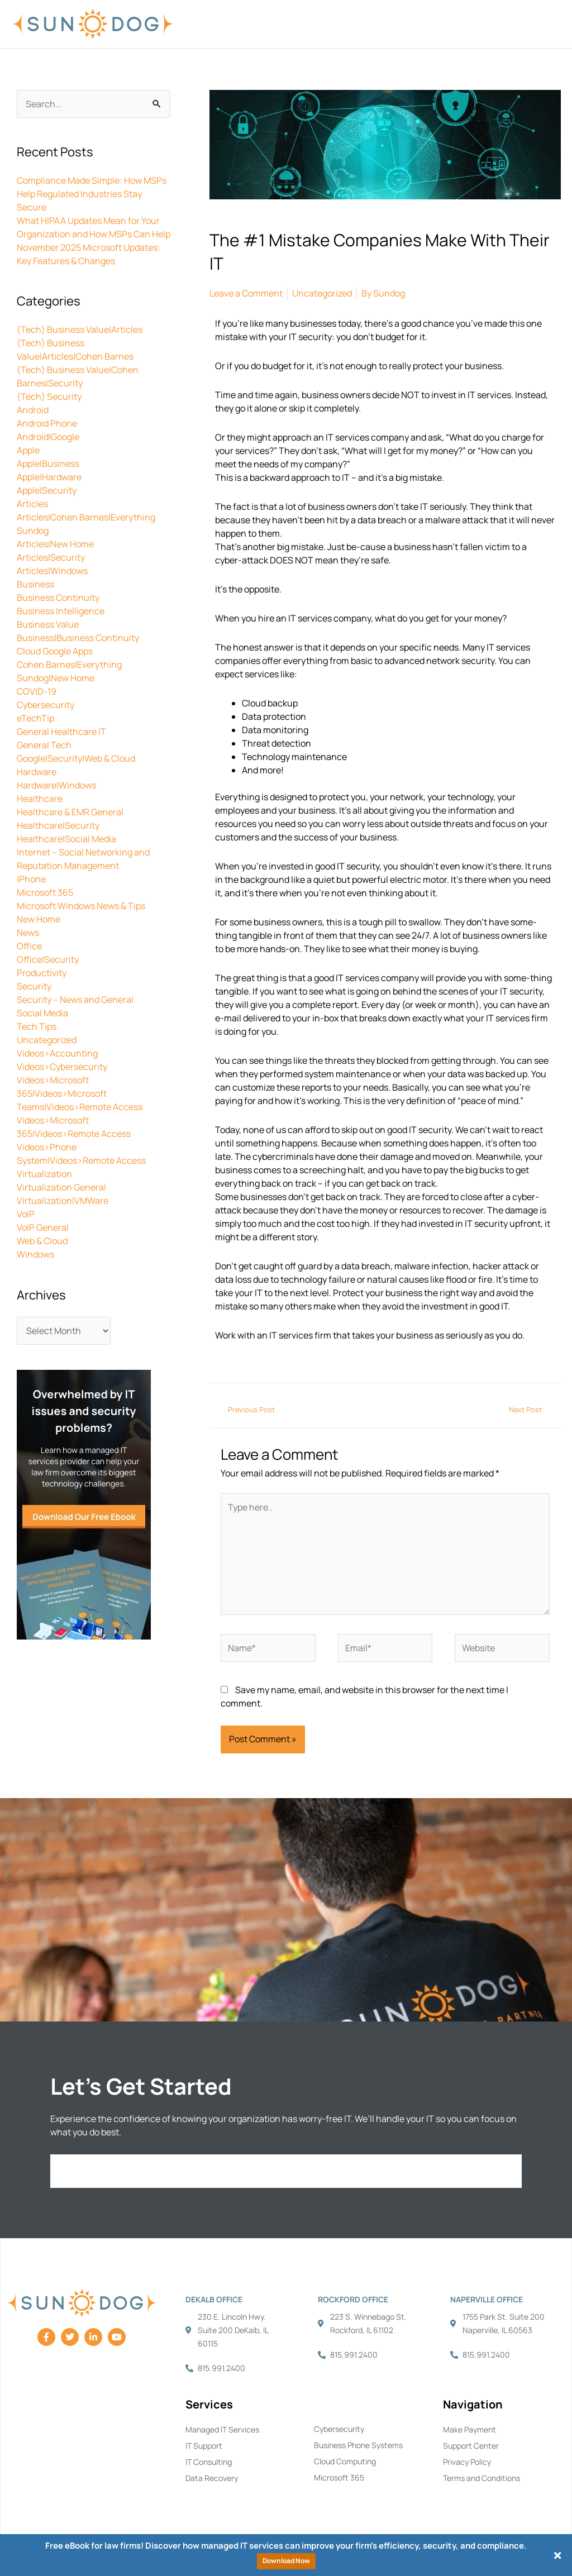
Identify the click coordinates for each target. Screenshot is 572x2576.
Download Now (286, 2560)
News (28, 932)
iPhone (31, 879)
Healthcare (40, 798)
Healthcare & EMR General (70, 812)
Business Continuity (58, 597)
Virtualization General (61, 1187)
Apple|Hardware (49, 477)
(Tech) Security (49, 396)
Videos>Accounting (57, 1053)
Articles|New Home (55, 544)
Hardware (36, 772)
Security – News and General (75, 999)
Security (34, 986)
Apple (28, 450)
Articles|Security (51, 557)
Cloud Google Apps (55, 651)
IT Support (203, 2445)
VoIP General (43, 1227)
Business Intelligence (60, 611)
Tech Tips (36, 1026)
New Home (38, 919)
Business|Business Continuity (78, 638)
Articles (32, 504)
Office (29, 946)
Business (35, 584)
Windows (35, 1254)
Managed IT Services (222, 2429)
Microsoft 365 (45, 892)
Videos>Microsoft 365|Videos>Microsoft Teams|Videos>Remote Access (79, 1093)
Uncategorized (47, 1040)
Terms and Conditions (481, 2478)
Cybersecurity (45, 705)
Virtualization (44, 1174)
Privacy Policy (467, 2461)
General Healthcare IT (61, 731)
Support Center (471, 2445)
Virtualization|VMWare (62, 1200)
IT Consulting (208, 2461)
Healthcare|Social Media (66, 839)
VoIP (26, 1214)
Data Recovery (211, 2478)
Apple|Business (48, 463)
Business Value (48, 624)
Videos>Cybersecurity (62, 1066)
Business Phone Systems (358, 2445)
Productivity (41, 973)
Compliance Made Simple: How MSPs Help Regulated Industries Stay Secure (91, 193)
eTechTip (35, 718)
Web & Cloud (42, 1241)
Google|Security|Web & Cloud (76, 758)
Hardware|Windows (56, 785)
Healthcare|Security (58, 825)
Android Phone (47, 423)
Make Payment (469, 2429)
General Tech (44, 745)
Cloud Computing (345, 2461)
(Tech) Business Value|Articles (79, 329)
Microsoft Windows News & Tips (81, 906)
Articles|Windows (52, 571)
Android (33, 410)
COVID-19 (36, 691)
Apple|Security (47, 490)
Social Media (42, 1013)
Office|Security (48, 959)
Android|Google (48, 437)
